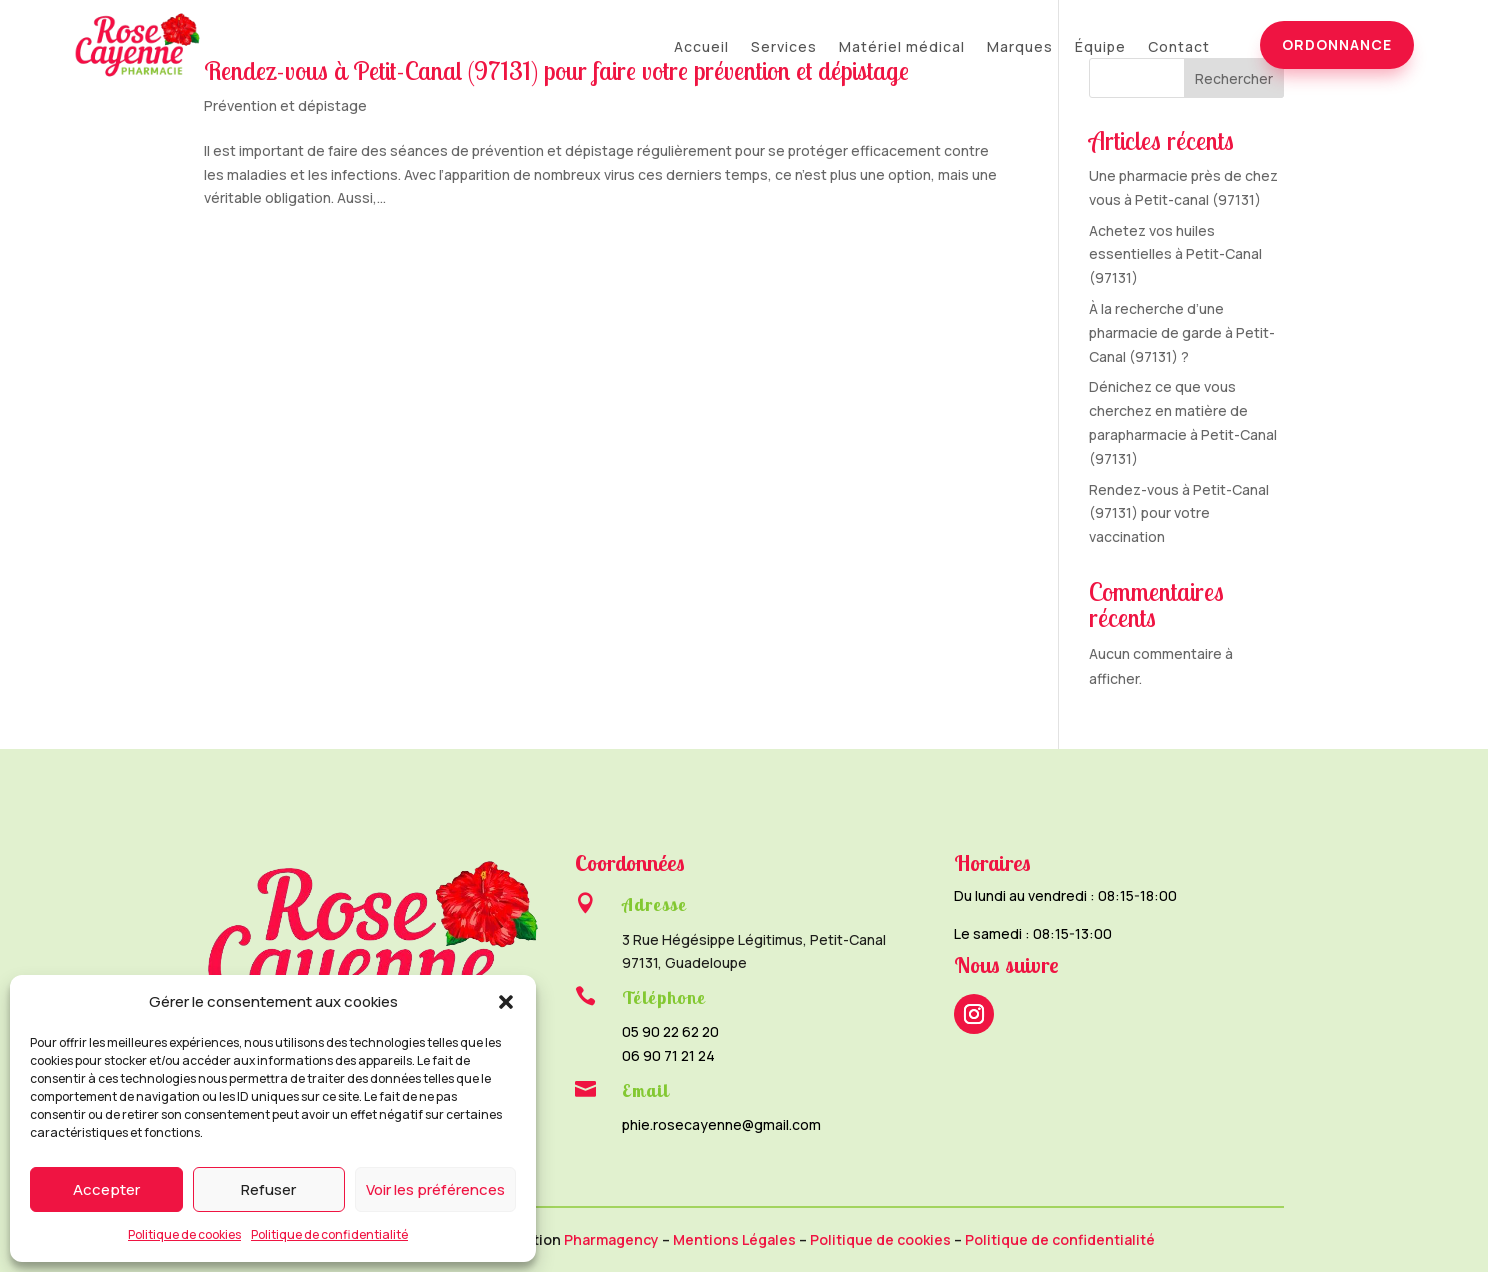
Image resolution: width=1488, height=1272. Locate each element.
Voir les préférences (435, 1189)
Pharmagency (611, 1239)
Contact (1179, 48)
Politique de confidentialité (329, 1234)
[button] (506, 1002)
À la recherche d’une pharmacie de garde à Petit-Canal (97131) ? (1182, 332)
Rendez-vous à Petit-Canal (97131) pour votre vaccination (1179, 513)
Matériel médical (902, 48)
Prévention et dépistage (285, 105)
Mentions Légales (734, 1239)
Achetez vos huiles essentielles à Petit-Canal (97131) (1175, 254)
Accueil (701, 48)
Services (784, 48)
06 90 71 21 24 (668, 1055)
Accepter (106, 1189)
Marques (1020, 48)
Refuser (268, 1189)
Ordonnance (1337, 44)
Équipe (1100, 48)
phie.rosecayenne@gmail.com (721, 1124)
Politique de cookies (184, 1234)
